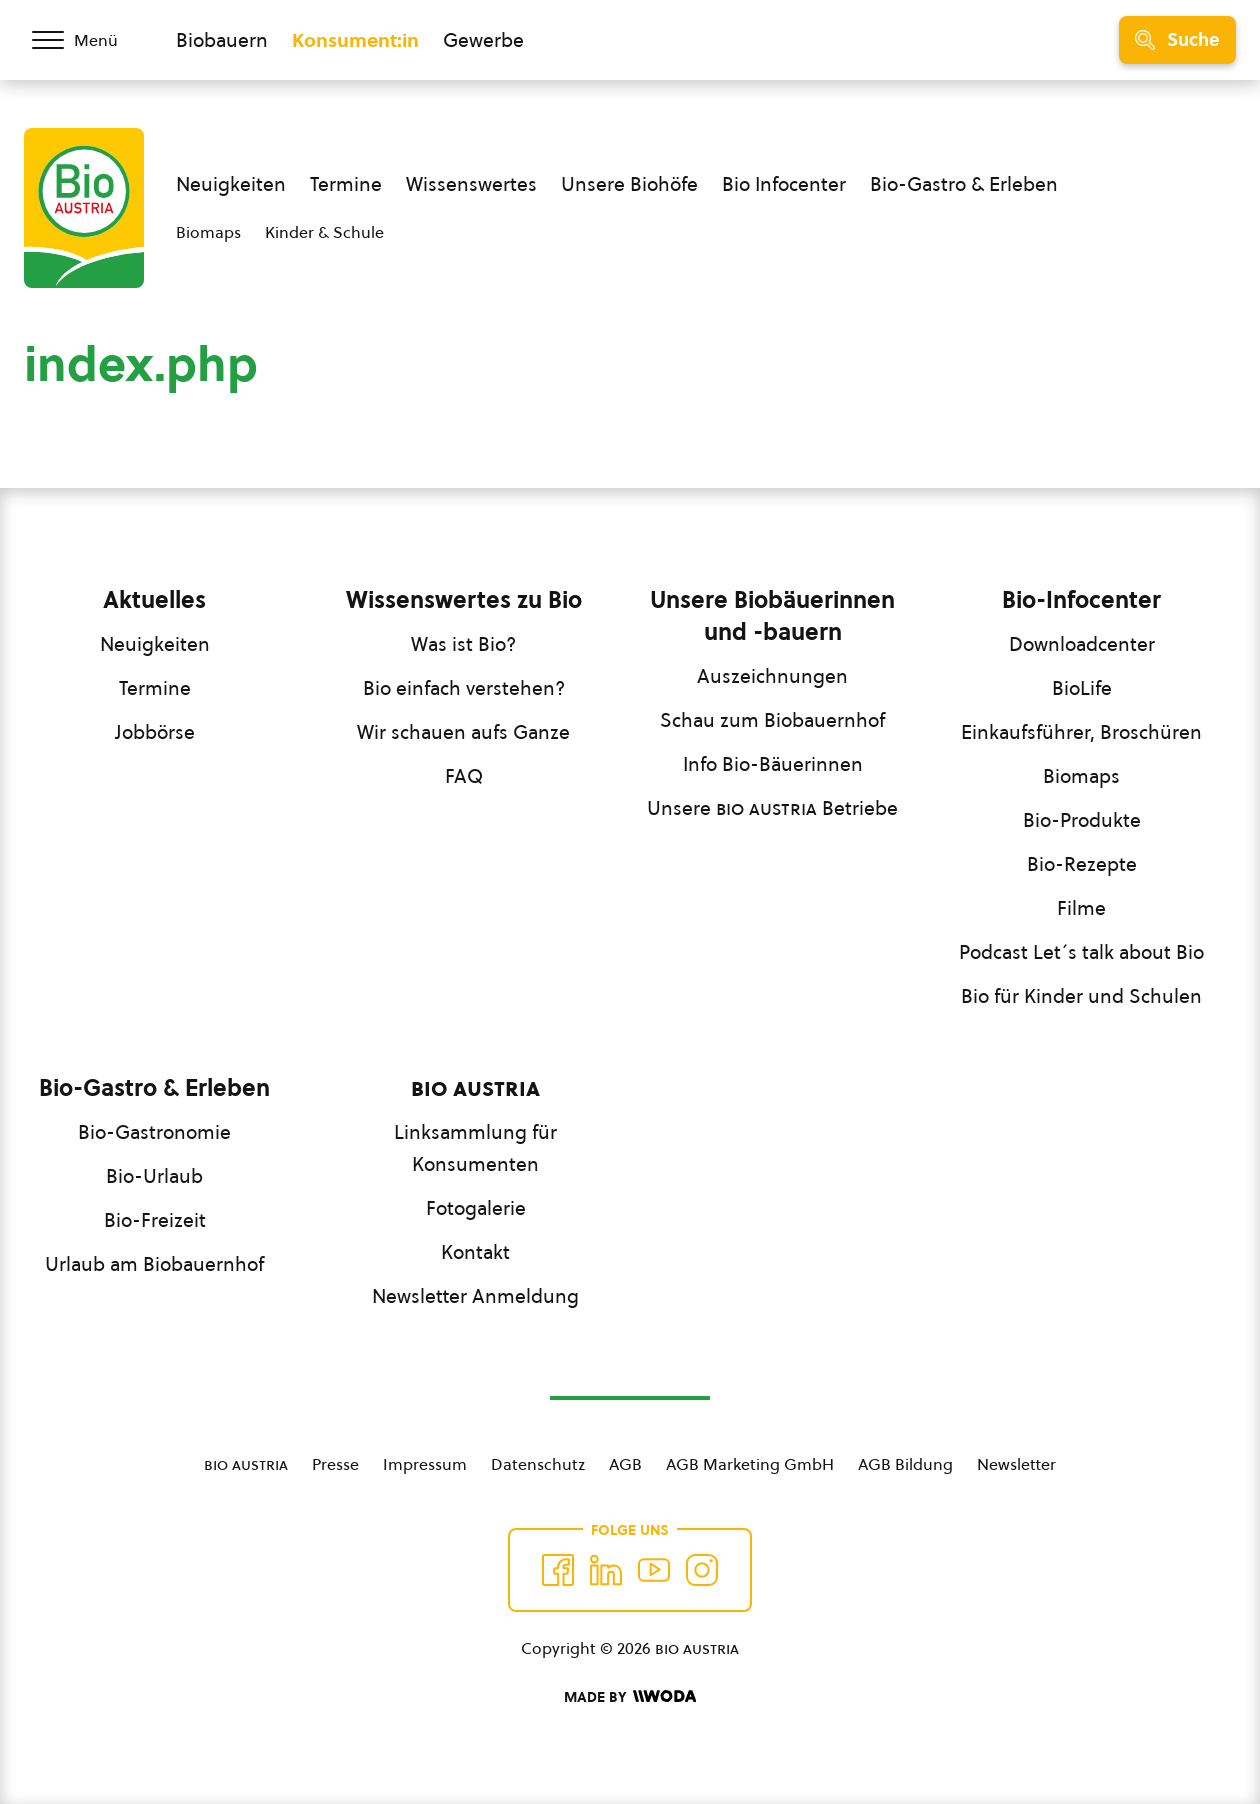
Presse (335, 1464)
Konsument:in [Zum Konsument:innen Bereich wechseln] (355, 40)
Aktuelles (154, 600)
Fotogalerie (476, 1208)
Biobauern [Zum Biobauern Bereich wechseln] (222, 40)
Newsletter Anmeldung (475, 1296)
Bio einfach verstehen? (464, 688)
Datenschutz (538, 1464)
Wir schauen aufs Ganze (463, 732)
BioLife (1082, 688)
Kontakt (475, 1252)
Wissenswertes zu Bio (464, 600)
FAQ (464, 776)
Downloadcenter (1082, 644)
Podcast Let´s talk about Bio (1081, 952)
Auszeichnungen (772, 676)
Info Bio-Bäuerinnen (773, 764)
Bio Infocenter (784, 184)
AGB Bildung (905, 1464)
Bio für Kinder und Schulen (1081, 996)
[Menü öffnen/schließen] (88, 40)
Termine (346, 184)
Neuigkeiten (231, 184)
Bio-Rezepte (1082, 864)
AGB (625, 1464)
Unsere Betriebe (772, 808)
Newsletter (1016, 1464)
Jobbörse (155, 732)
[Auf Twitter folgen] (606, 1570)
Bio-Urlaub (154, 1176)
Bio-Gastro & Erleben (964, 184)
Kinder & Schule (324, 232)
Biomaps (208, 232)
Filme (1081, 908)
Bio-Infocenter (1081, 600)
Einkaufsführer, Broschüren (1081, 732)
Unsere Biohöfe (629, 184)
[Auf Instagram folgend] (702, 1570)
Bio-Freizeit (155, 1220)
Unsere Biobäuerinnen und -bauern (772, 616)
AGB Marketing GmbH (750, 1464)
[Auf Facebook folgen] (558, 1570)
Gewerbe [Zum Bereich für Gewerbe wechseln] (483, 40)
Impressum (425, 1464)
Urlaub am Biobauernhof (154, 1264)
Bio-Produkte (1082, 820)
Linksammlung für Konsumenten (475, 1148)
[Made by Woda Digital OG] (630, 1697)
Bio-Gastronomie (154, 1132)
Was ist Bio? (463, 644)
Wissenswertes (471, 184)
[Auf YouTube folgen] (654, 1570)
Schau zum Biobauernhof (772, 720)
